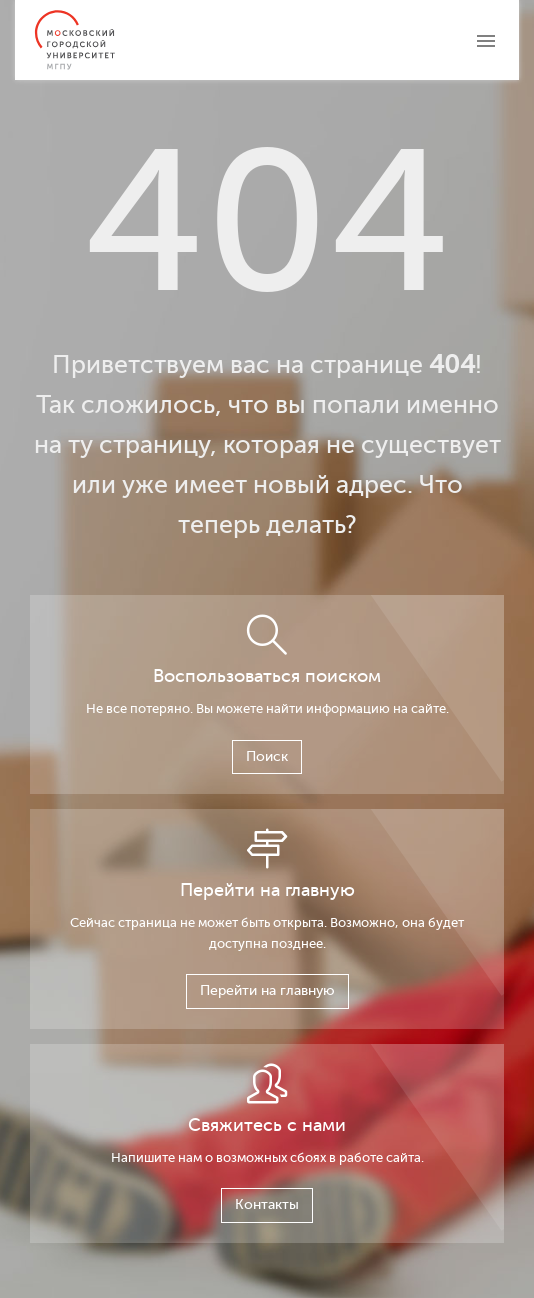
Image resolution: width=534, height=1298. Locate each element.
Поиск (267, 756)
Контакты (267, 1204)
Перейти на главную (267, 990)
